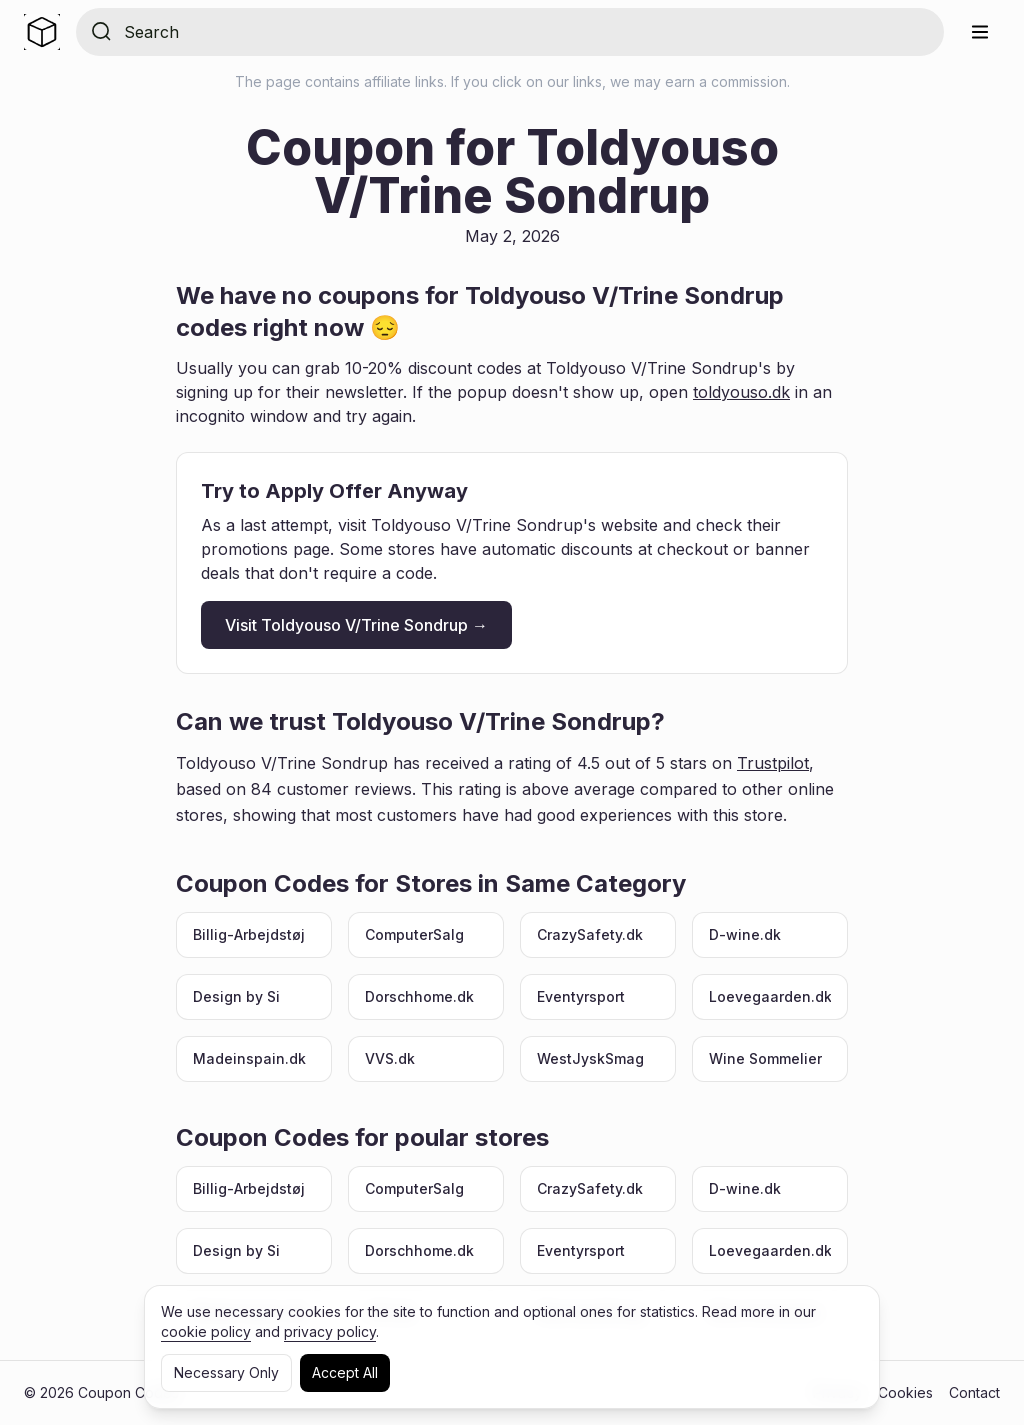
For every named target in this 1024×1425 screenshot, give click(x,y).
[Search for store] (526, 32)
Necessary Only (226, 1372)
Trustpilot (773, 763)
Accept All (345, 1372)
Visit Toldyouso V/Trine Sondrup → (356, 625)
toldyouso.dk (741, 392)
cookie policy (206, 1331)
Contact (974, 1392)
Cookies (905, 1392)
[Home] (42, 32)
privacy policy (330, 1331)
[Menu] (980, 32)
